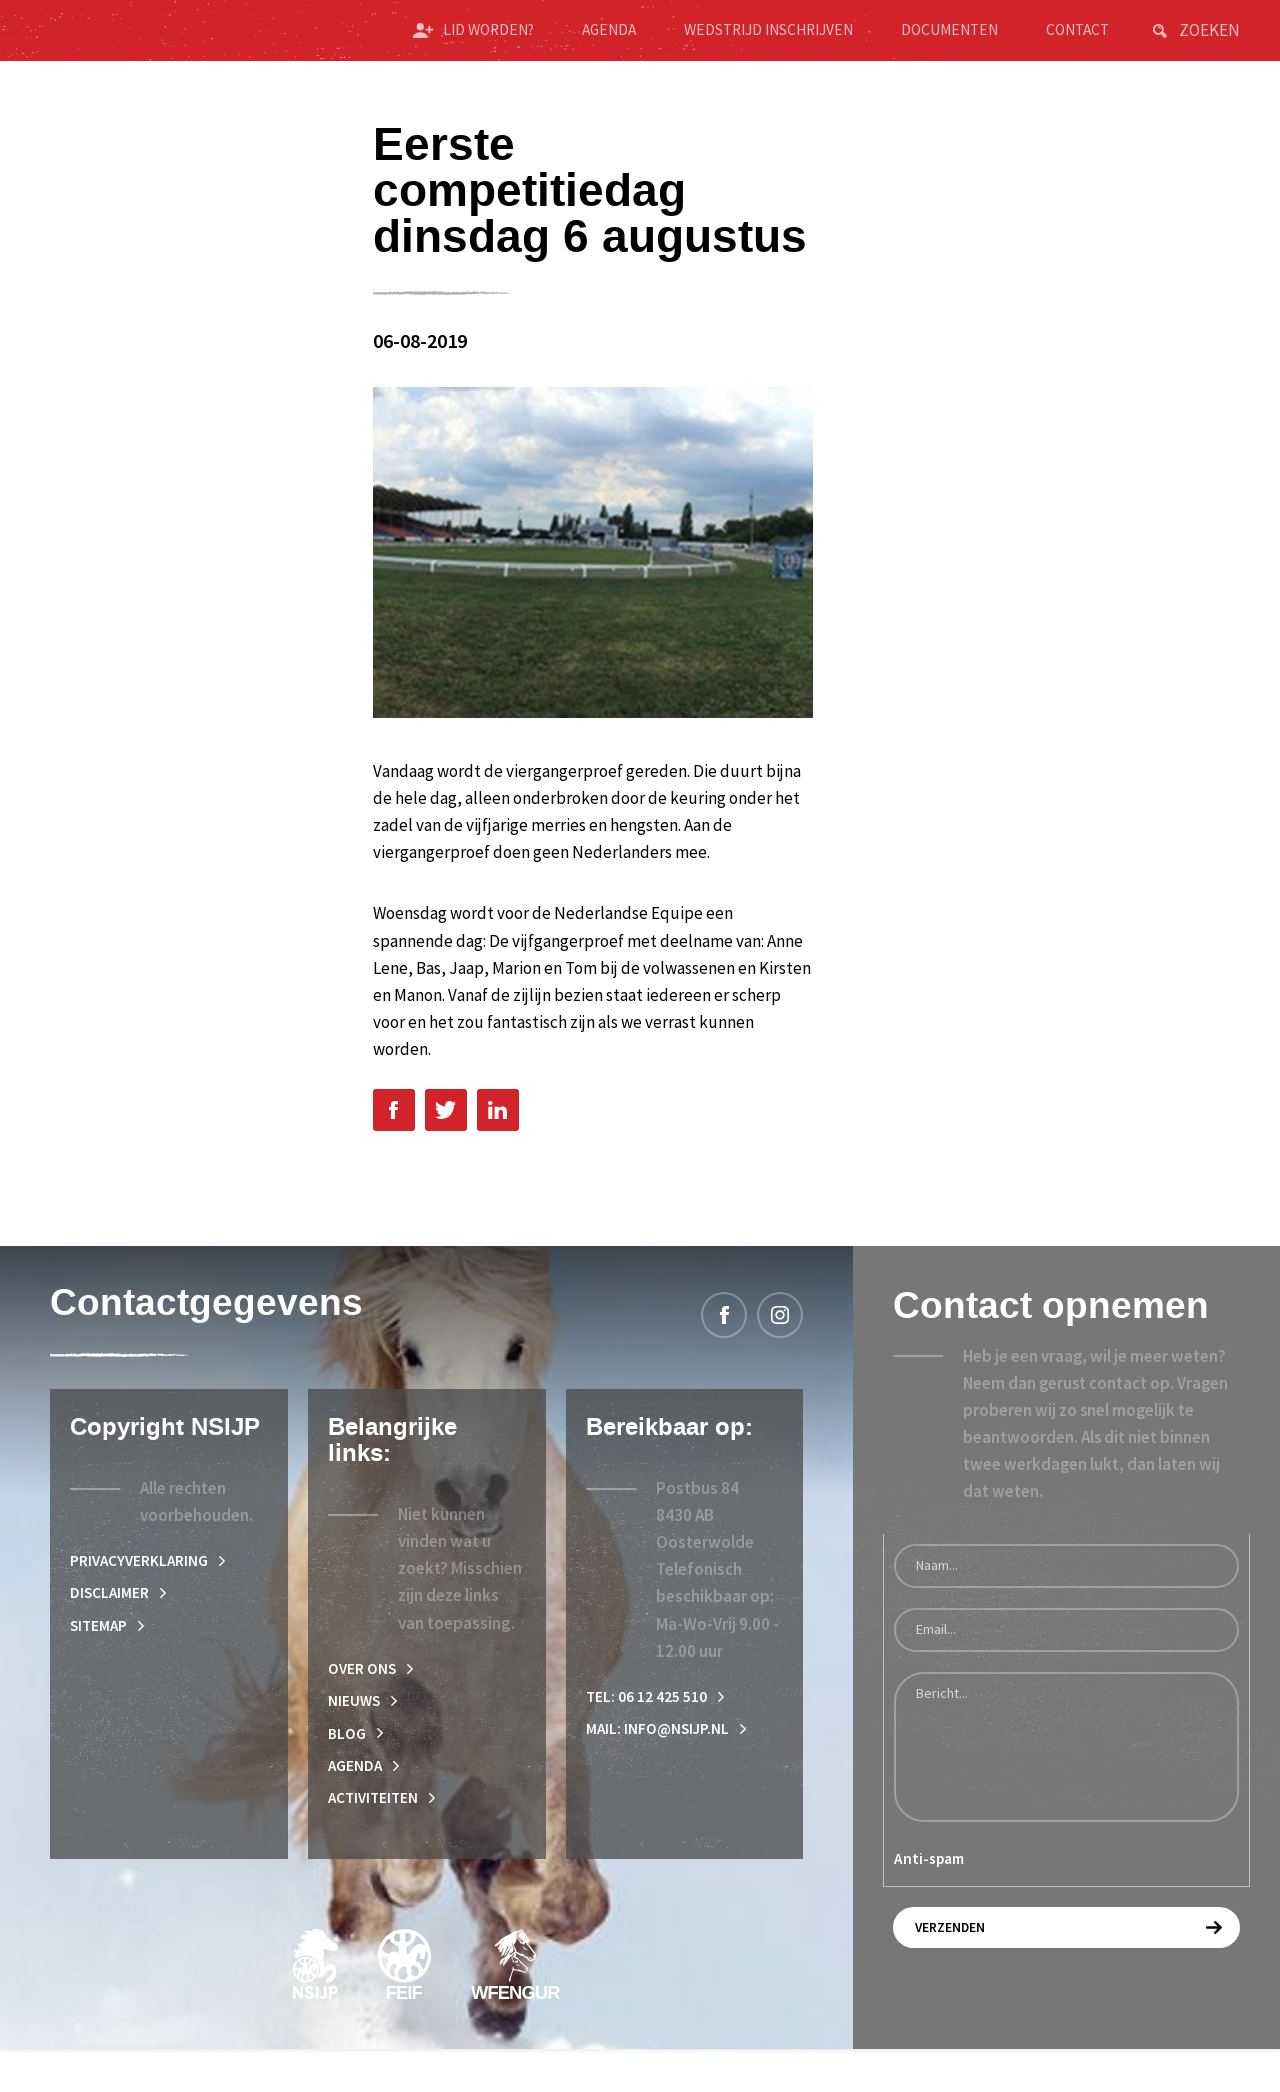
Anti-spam (929, 1889)
